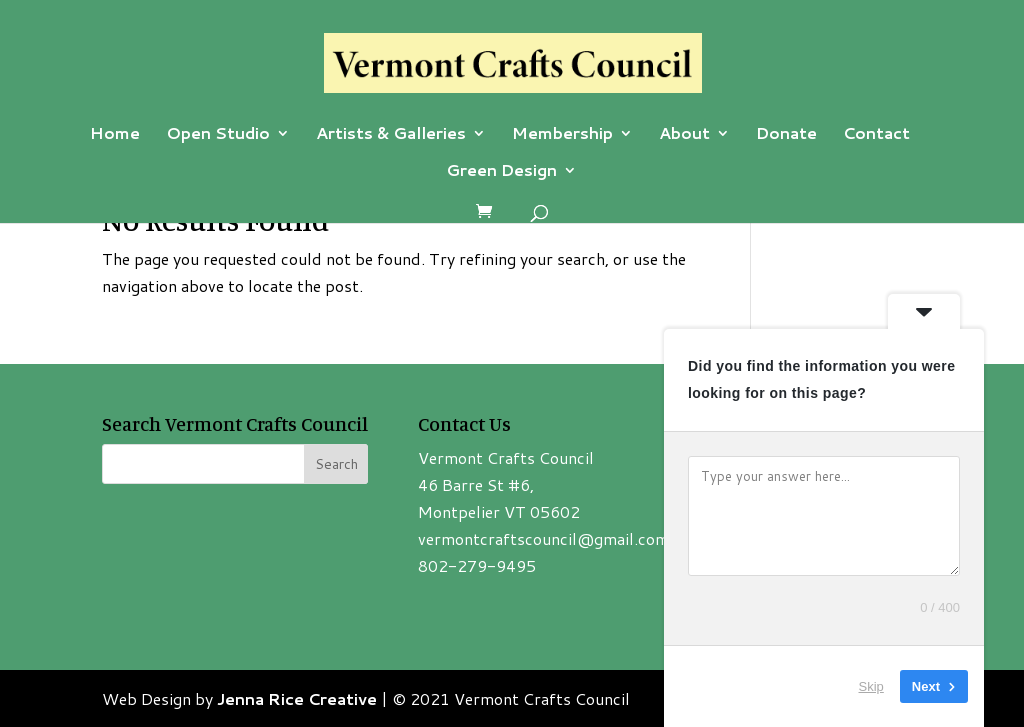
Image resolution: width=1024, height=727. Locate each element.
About (684, 135)
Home (115, 135)
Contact (876, 135)
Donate (786, 135)
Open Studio (218, 135)
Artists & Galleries (391, 135)
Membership (562, 135)
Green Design (501, 172)
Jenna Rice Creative (297, 698)
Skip (871, 686)
